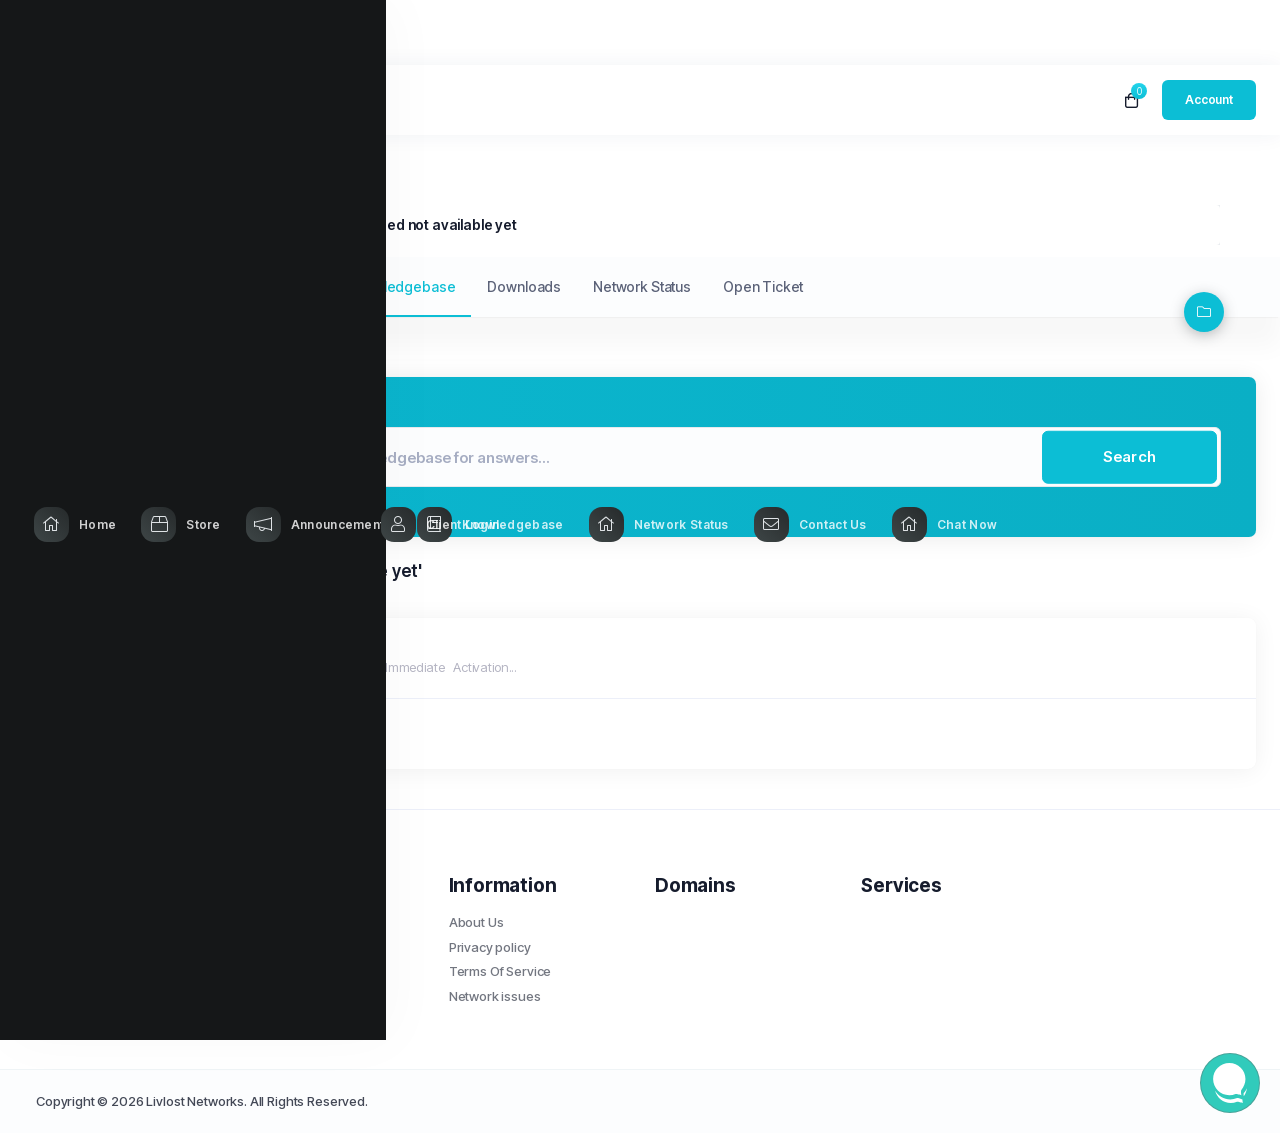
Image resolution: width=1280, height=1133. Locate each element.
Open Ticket (763, 286)
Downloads (524, 286)
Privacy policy (490, 947)
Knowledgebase (179, 224)
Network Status (642, 286)
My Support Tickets (114, 286)
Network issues (495, 996)
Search (1129, 456)
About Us (476, 922)
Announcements (262, 286)
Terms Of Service (500, 971)
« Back (97, 733)
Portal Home (73, 224)
